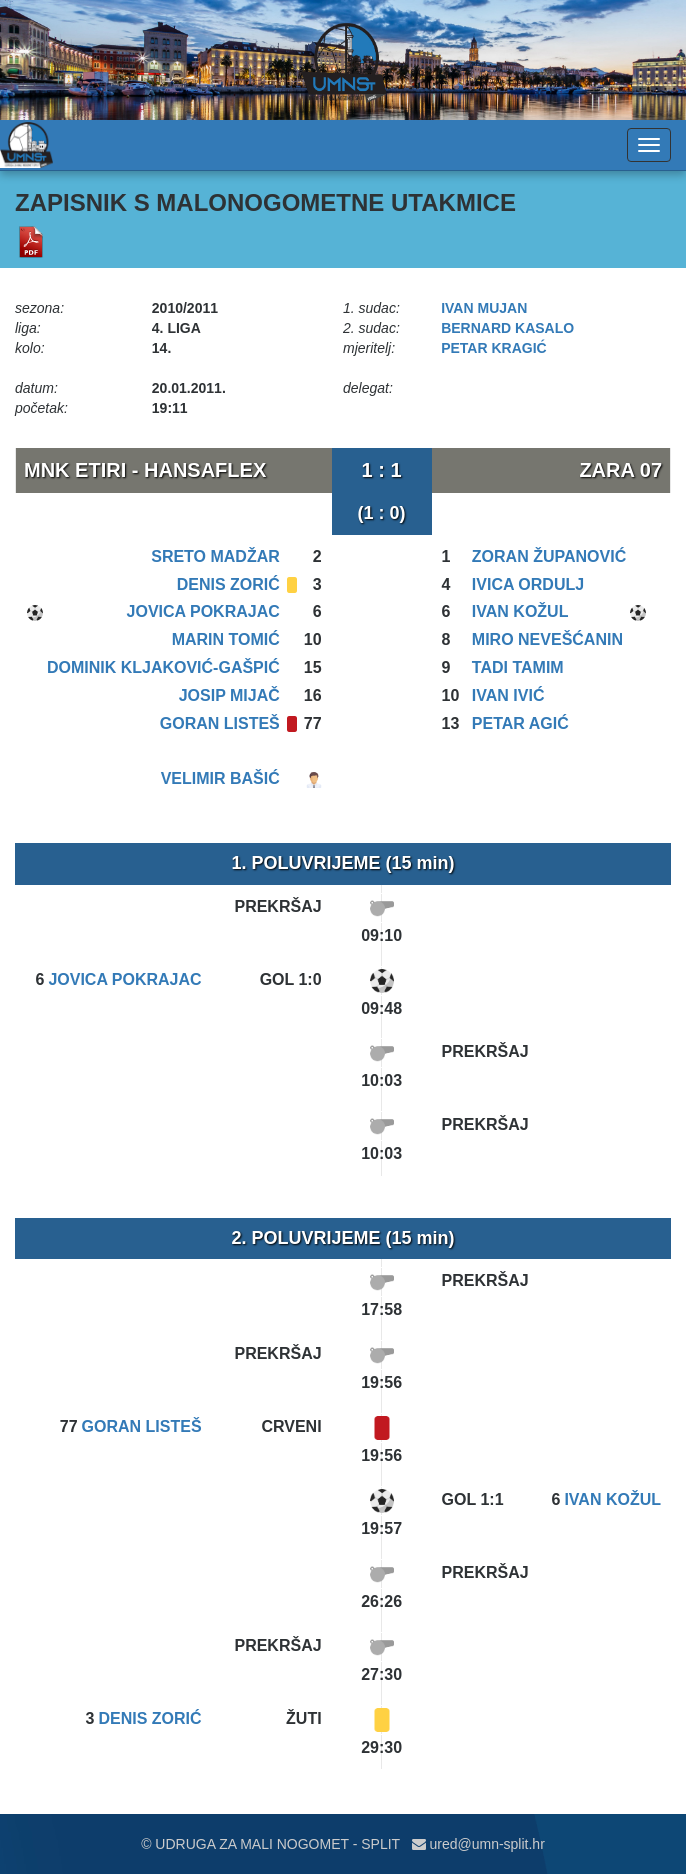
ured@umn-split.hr (478, 1844)
